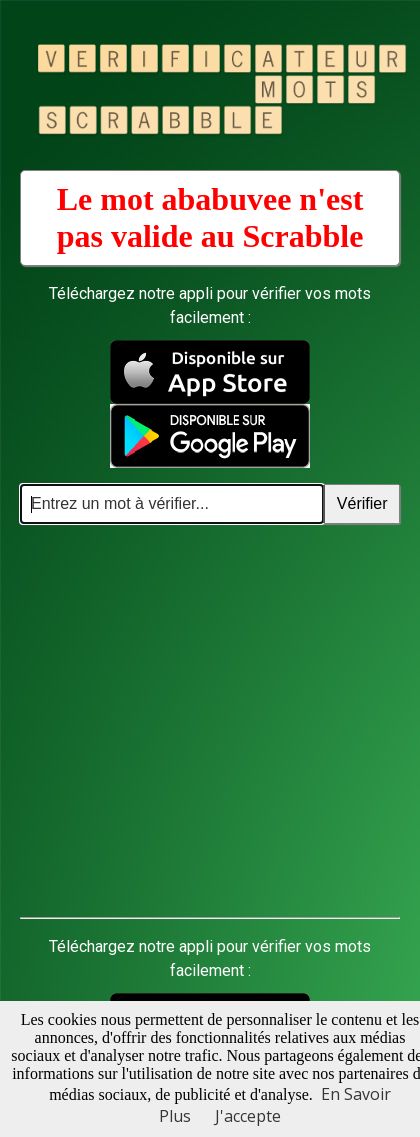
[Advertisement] (187, 721)
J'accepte (248, 1116)
